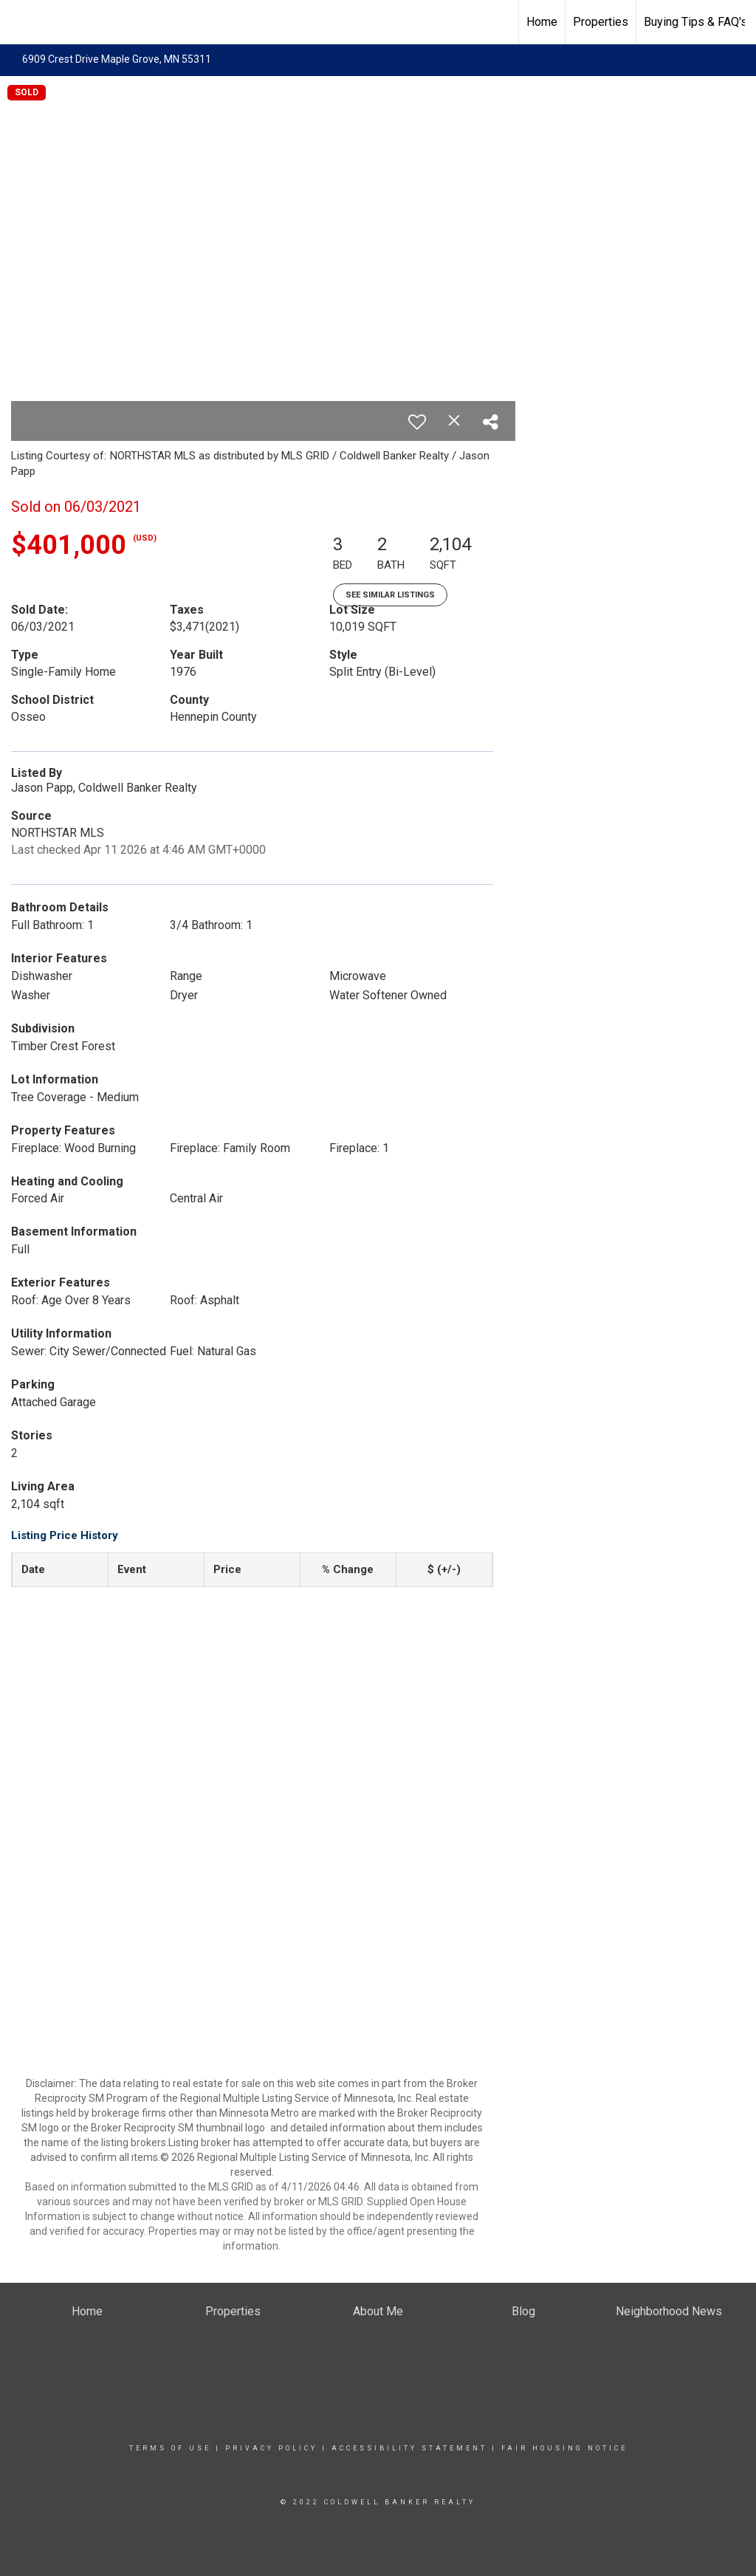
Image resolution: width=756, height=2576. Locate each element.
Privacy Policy (271, 2448)
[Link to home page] (19, 22)
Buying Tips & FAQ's (695, 22)
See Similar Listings (390, 595)
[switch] (417, 422)
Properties (600, 22)
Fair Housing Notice (564, 2448)
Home (541, 22)
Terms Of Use (170, 2448)
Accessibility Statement (409, 2448)
